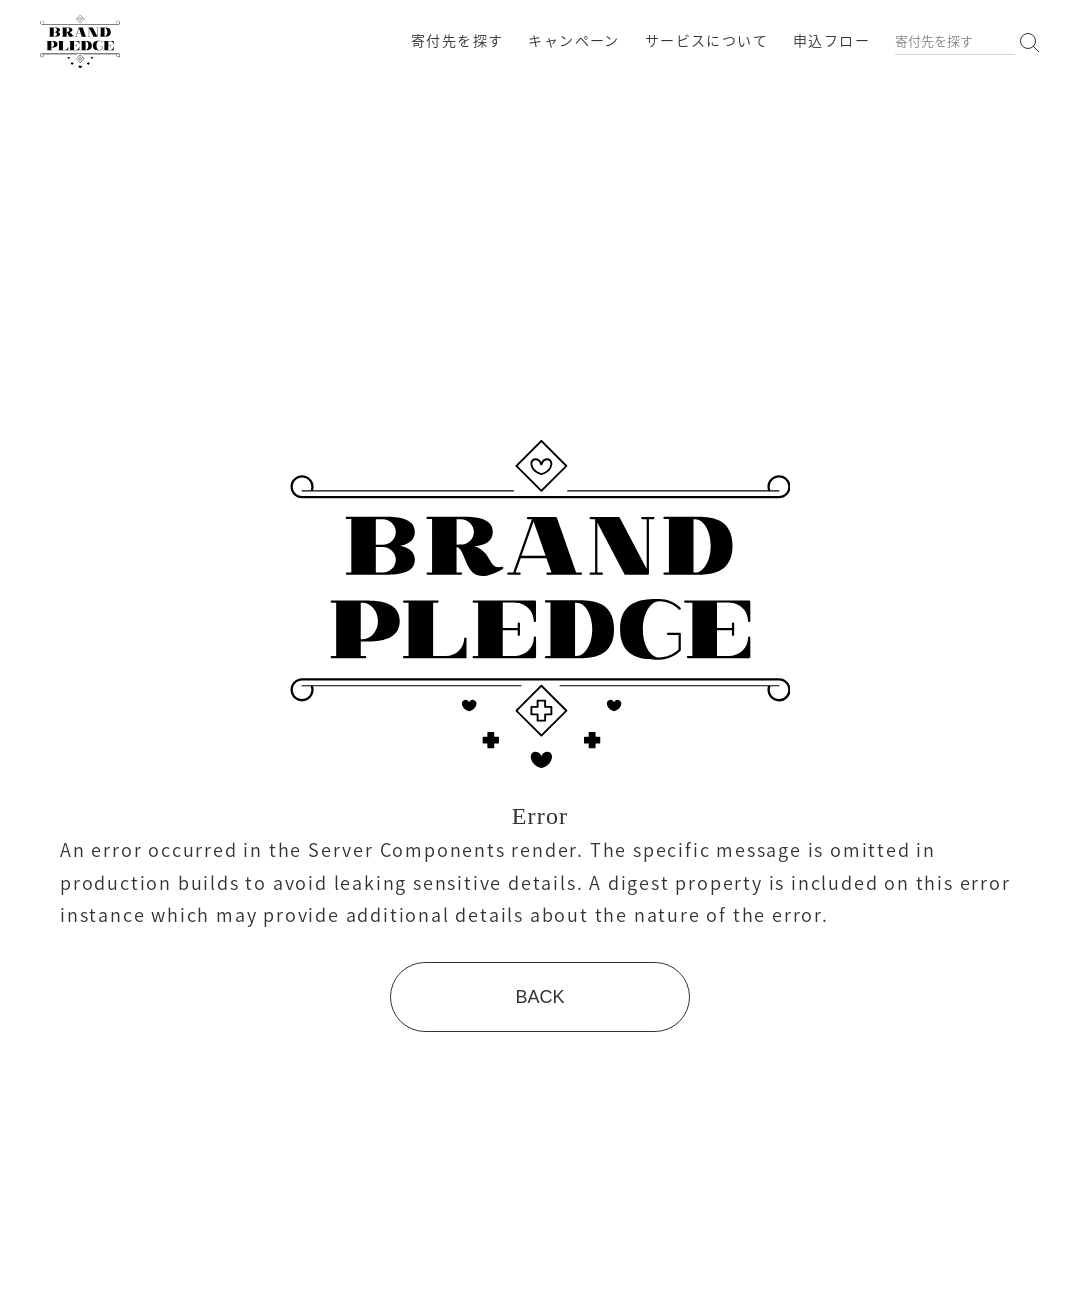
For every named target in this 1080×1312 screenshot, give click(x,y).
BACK (539, 997)
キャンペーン (573, 40)
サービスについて (706, 40)
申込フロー (831, 40)
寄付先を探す (457, 40)
